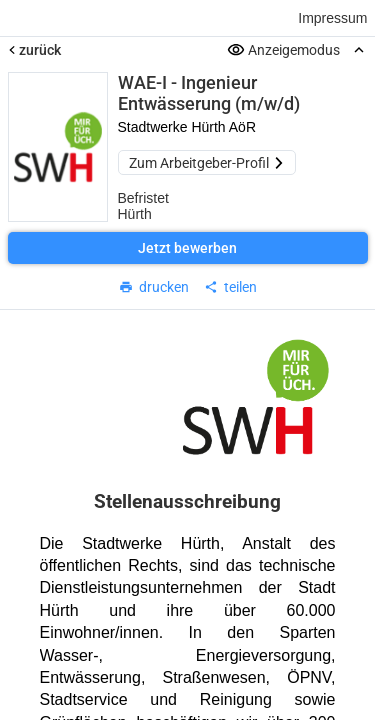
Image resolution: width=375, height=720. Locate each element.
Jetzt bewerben (187, 248)
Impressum (332, 18)
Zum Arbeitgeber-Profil (207, 163)
